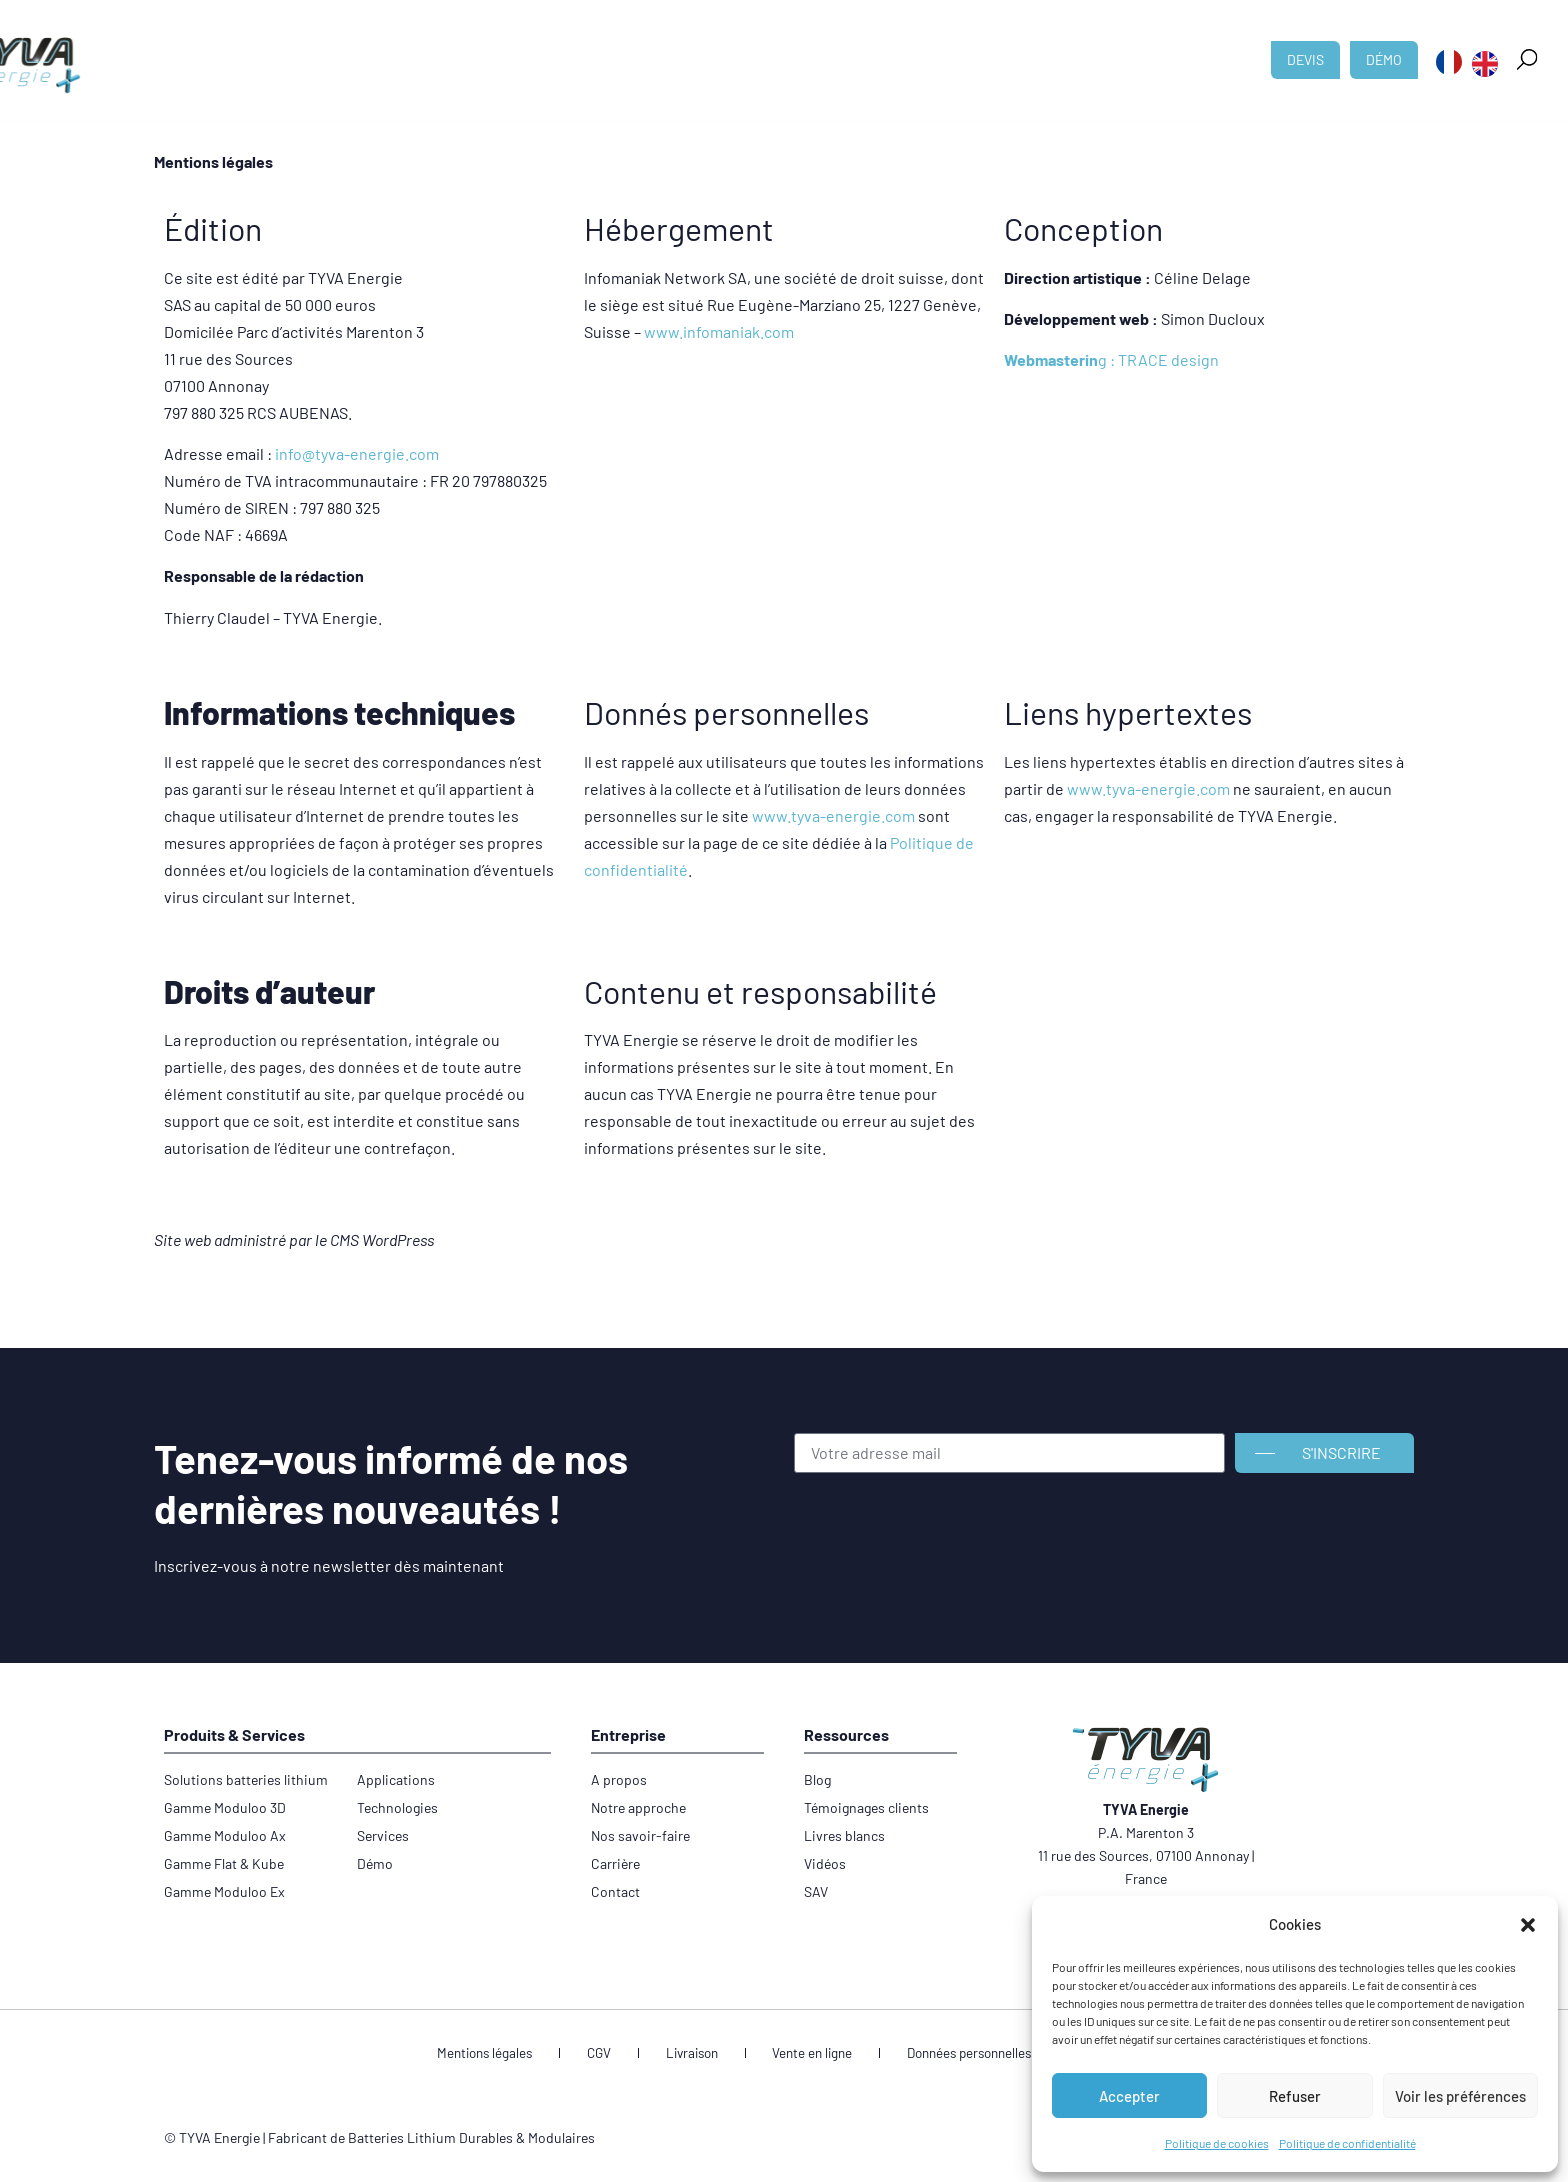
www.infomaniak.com (719, 331)
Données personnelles (943, 2054)
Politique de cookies (1217, 2143)
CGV (622, 2054)
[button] (1528, 1925)
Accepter (1129, 2096)
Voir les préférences (1460, 2096)
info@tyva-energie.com (357, 453)
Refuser (1295, 2096)
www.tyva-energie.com (833, 815)
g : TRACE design (1111, 359)
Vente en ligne (801, 2054)
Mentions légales (525, 2054)
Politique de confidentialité (1347, 2143)
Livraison (697, 2054)
